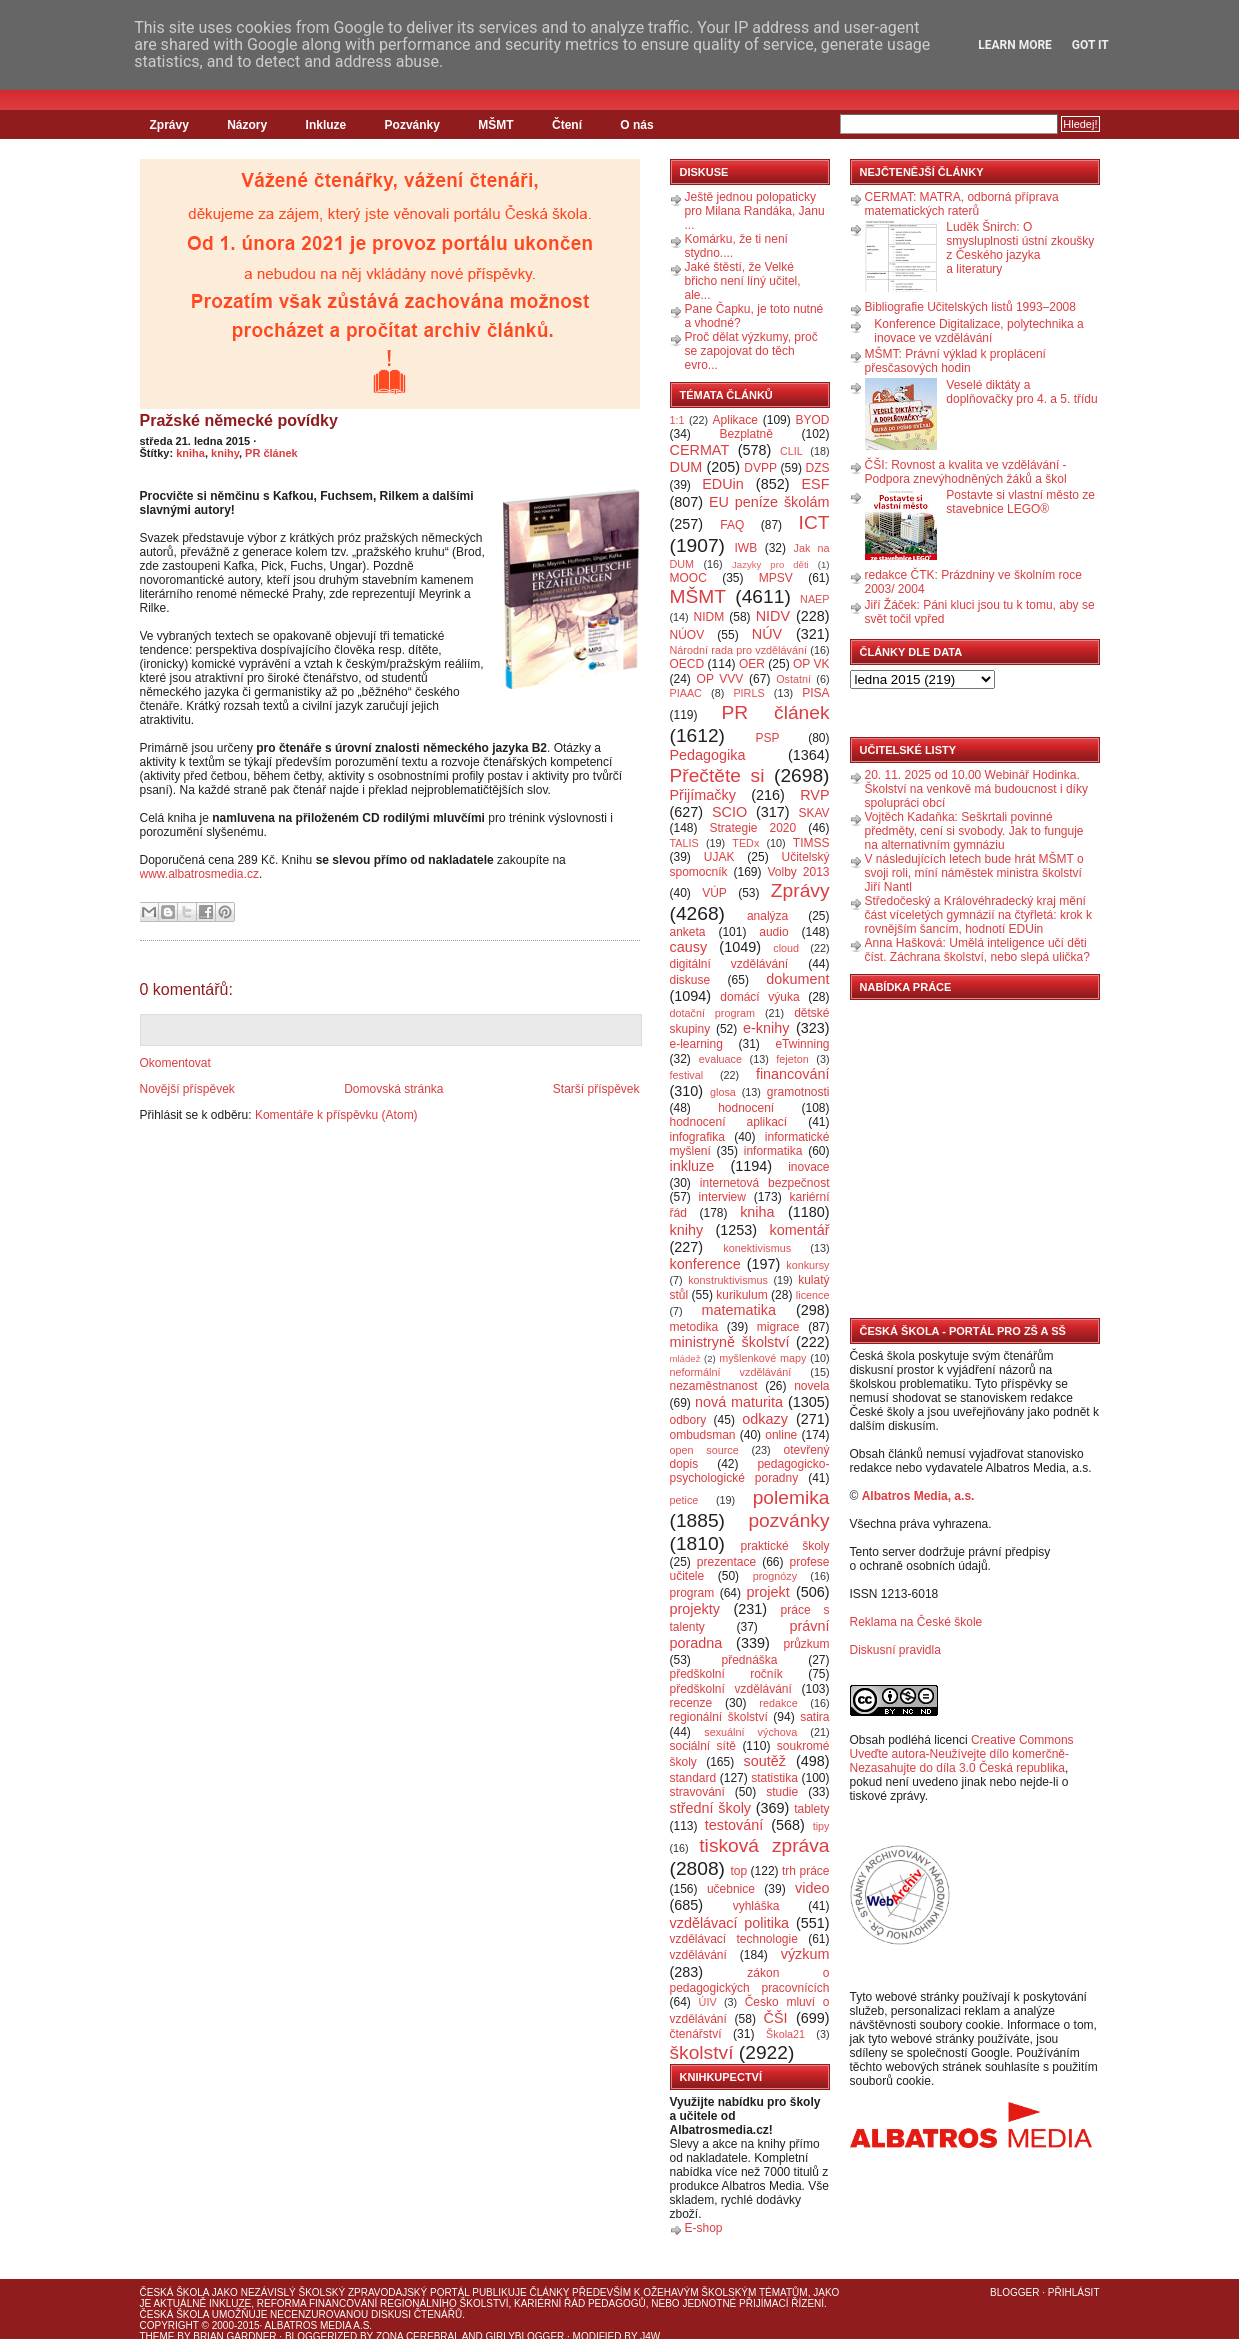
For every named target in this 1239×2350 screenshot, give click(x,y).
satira (814, 1717)
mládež (685, 1358)
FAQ (732, 525)
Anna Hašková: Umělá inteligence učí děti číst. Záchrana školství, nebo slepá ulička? (977, 950)
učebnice (731, 1889)
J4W (650, 2336)
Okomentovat (175, 1063)
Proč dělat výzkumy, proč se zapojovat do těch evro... (751, 351)
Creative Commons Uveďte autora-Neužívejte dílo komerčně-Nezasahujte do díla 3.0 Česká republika (962, 1754)
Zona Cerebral (418, 2336)
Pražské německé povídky (239, 420)
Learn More (1015, 45)
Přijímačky (703, 795)
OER (752, 664)
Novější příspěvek (187, 1089)
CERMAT (700, 450)
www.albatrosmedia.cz (199, 874)
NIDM (708, 617)
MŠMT (495, 125)
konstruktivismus (728, 1280)
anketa (688, 932)
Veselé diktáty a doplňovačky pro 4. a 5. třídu (1021, 392)
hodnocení (746, 1108)
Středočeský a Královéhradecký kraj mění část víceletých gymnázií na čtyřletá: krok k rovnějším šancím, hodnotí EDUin (978, 915)
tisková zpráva (764, 1845)
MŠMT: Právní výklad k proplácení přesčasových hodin (955, 361)
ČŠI (776, 2018)
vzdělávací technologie (734, 1939)
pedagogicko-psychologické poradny (750, 1471)
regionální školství (719, 1717)
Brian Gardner (234, 2336)
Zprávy (169, 125)
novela (811, 1386)
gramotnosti (798, 1092)
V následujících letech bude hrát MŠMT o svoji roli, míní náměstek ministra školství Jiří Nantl (974, 873)
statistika (774, 1778)
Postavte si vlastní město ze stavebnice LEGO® (1020, 502)
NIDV (773, 616)
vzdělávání (698, 1955)
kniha (190, 453)
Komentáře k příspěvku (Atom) (336, 1115)
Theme (157, 2336)
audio (773, 932)
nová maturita (739, 1402)
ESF (816, 484)
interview (722, 1197)
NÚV (767, 634)
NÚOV (687, 635)
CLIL (791, 451)
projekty (695, 1609)
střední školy (711, 1808)
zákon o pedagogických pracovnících (750, 1980)
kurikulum (741, 1295)
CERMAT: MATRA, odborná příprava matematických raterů (962, 204)
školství (702, 2052)
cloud (786, 948)
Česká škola (174, 2292)
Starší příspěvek (596, 1089)
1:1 (677, 420)
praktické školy (785, 1546)
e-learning (696, 1044)
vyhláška (756, 1906)
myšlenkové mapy (762, 1358)
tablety (811, 1809)
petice (684, 1500)
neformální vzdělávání (731, 1372)
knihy (225, 453)
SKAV (813, 813)
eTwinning (802, 1044)
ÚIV (708, 2002)
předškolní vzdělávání (731, 1689)
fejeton (792, 1059)
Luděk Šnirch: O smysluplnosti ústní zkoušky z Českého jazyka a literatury (1020, 248)
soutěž (765, 1761)
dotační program (713, 1013)
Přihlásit (1074, 2292)
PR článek (271, 453)
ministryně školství (730, 1342)
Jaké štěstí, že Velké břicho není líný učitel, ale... (743, 281)
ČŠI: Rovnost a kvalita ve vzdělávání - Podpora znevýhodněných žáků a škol (966, 472)
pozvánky (788, 1520)
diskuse (690, 980)
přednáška (749, 1660)
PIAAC (686, 693)
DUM (686, 467)
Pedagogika (708, 755)
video (812, 1888)
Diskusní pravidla (895, 1650)
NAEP (814, 599)
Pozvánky (412, 125)
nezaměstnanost (714, 1386)
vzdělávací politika (730, 1923)
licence (813, 1295)
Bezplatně (745, 434)
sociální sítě (703, 1746)
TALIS (684, 843)
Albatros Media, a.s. (918, 1496)
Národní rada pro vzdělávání (738, 650)
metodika (694, 1327)
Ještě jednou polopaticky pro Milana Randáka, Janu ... (755, 211)
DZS (818, 468)
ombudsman (703, 1435)
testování (734, 1825)
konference (705, 1264)
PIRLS (748, 693)
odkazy (765, 1419)
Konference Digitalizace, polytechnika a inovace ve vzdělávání (978, 331)
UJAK (719, 857)
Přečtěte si (717, 775)
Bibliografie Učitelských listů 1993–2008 (970, 307)
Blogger (1014, 2292)
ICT (814, 522)
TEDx (745, 843)
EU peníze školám (769, 502)
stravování (697, 1792)
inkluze (692, 1166)
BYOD (813, 420)
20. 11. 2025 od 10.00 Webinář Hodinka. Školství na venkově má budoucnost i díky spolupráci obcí (976, 789)
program (692, 1593)
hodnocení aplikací (729, 1122)
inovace (808, 1167)
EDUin (723, 484)
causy (689, 947)
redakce (778, 1703)
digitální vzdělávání (729, 964)
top (738, 1871)
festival (687, 1075)
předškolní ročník (726, 1674)
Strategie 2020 (752, 828)
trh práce (805, 1871)
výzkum (805, 1954)
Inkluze (326, 125)
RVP (814, 795)
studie (782, 1792)
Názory (247, 125)
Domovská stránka (393, 1089)
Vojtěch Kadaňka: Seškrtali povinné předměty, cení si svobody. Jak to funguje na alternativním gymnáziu (974, 831)
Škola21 (785, 2034)
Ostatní (793, 679)
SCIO (729, 812)
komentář (800, 1230)
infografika (697, 1137)
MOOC (688, 578)
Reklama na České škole (916, 1622)
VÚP (714, 893)
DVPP (760, 468)
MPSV (776, 578)
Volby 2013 (798, 872)
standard (693, 1778)
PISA (815, 693)
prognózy (775, 1576)
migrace (778, 1327)
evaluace (720, 1059)
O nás (636, 125)
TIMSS (811, 843)
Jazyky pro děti (770, 564)
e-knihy (766, 1028)
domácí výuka (759, 997)
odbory (688, 1420)
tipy (821, 1826)
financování (793, 1074)
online (781, 1435)
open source (704, 1450)
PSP (768, 738)
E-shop (704, 2228)
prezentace (726, 1562)
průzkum (807, 1644)
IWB (745, 548)
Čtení (567, 125)
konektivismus (757, 1248)
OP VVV (720, 679)
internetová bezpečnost (765, 1183)
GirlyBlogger (525, 2336)
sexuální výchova (750, 1732)
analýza (767, 916)
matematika (739, 1310)
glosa (723, 1092)
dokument (797, 979)
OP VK (811, 664)
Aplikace (735, 420)
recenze (691, 1703)
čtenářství (696, 2034)
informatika (773, 1151)
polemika (791, 1497)
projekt (768, 1592)
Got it (1090, 45)
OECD (687, 664)
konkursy (807, 1265)
